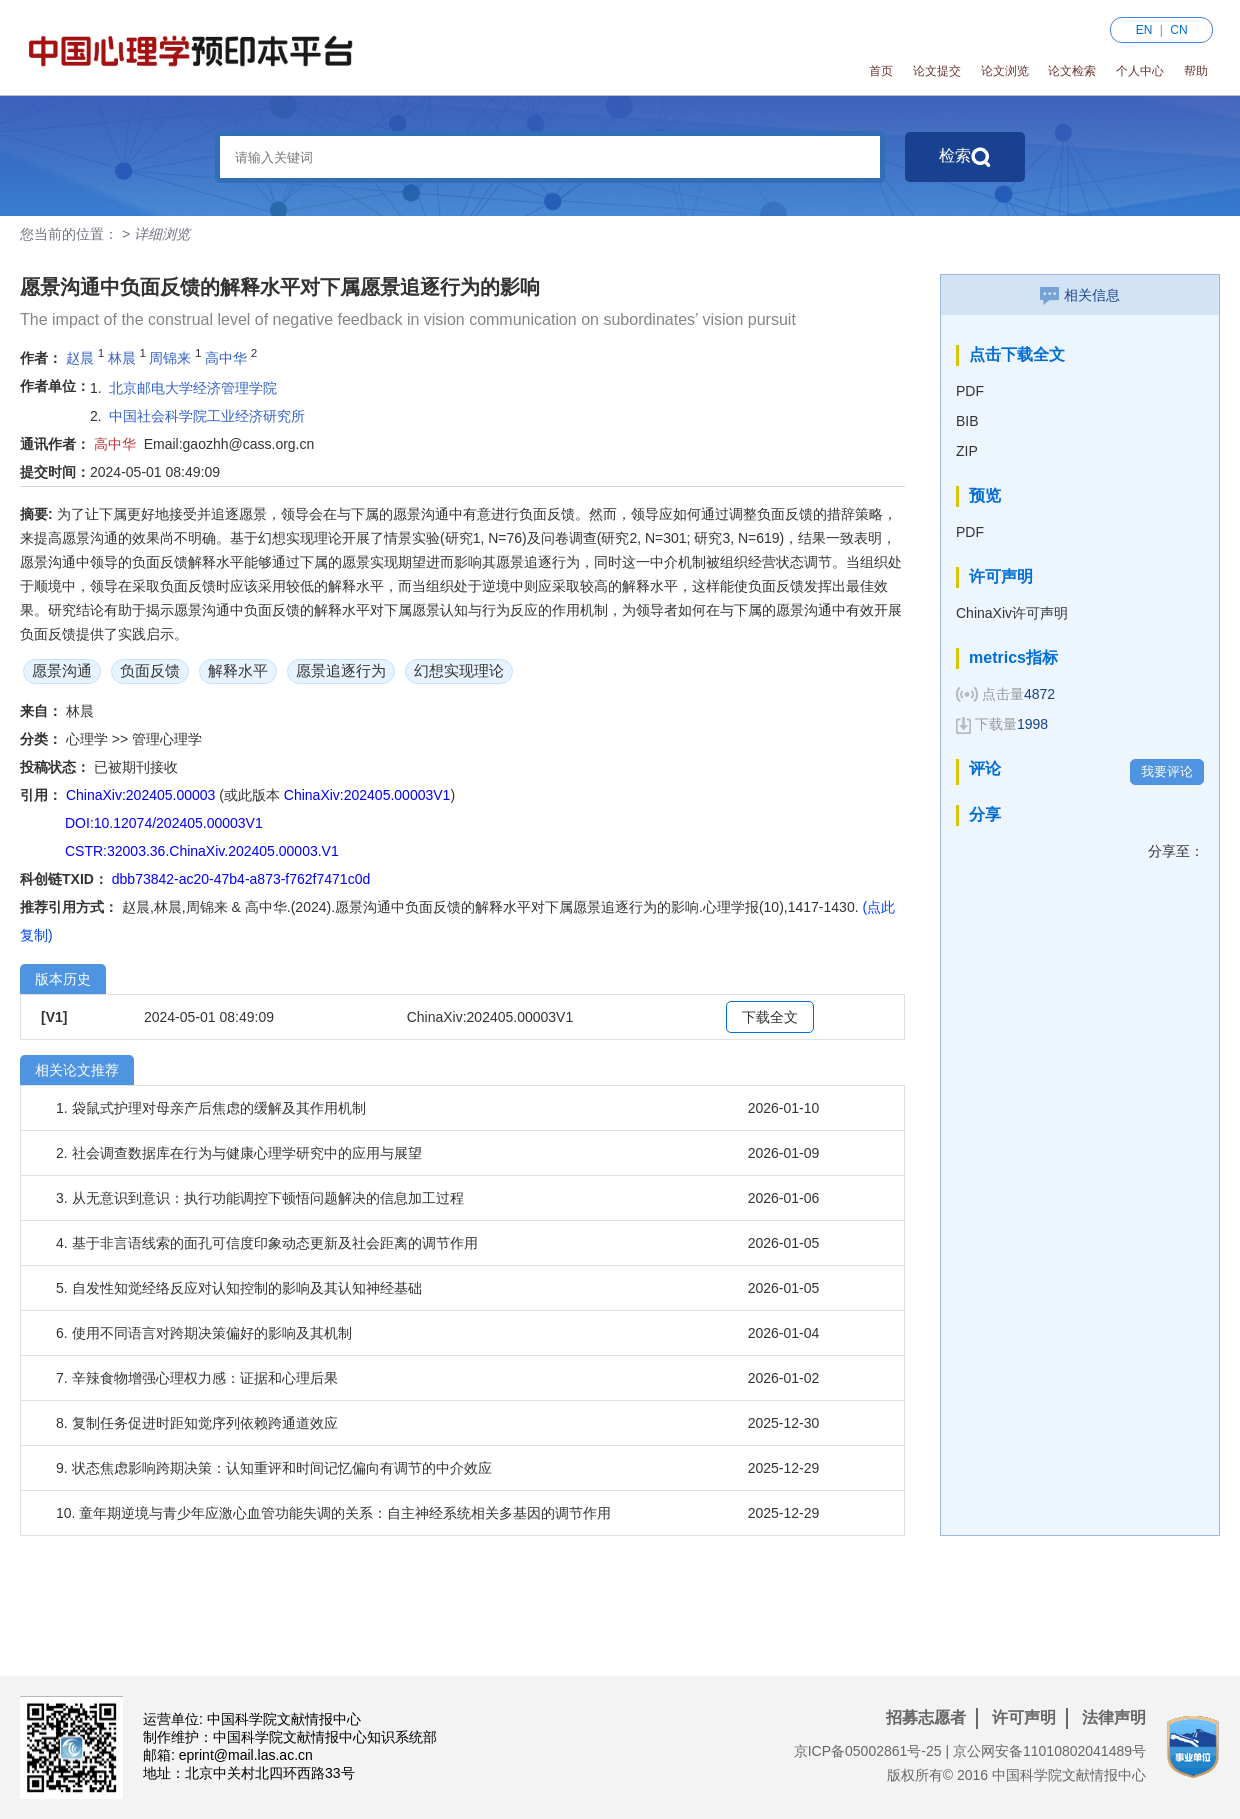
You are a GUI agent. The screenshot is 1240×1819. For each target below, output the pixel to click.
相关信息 (1080, 295)
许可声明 (1024, 1717)
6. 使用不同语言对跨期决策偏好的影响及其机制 (204, 1333)
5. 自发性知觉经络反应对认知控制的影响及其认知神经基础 (239, 1288)
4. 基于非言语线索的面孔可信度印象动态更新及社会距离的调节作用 (267, 1243)
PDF (970, 391)
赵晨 (80, 358)
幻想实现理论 (459, 670)
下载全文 (770, 1017)
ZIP (967, 451)
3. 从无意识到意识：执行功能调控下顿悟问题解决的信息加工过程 (260, 1198)
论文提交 (937, 71)
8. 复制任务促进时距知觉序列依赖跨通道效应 (197, 1423)
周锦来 (170, 358)
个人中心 (1140, 71)
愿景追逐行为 (341, 670)
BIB (967, 421)
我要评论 (1167, 771)
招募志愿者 (926, 1717)
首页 (881, 71)
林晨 (122, 358)
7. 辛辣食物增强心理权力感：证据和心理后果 (197, 1378)
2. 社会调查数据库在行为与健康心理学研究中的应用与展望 (239, 1153)
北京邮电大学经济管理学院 (193, 388)
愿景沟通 (62, 670)
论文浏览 (1005, 71)
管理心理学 (167, 739)
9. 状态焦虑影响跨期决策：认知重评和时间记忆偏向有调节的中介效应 (274, 1468)
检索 (965, 157)
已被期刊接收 (136, 767)
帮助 (1196, 71)
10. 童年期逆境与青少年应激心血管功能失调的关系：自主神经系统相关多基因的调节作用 (333, 1513)
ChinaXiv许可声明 (1012, 613)
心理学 (89, 739)
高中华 (226, 358)
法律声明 (1114, 1717)
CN (1178, 30)
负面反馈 (150, 670)
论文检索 (1072, 71)
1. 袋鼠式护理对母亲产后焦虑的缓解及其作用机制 (211, 1108)
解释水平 (238, 670)
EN (1144, 30)
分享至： (1176, 851)
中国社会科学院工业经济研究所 (207, 416)
